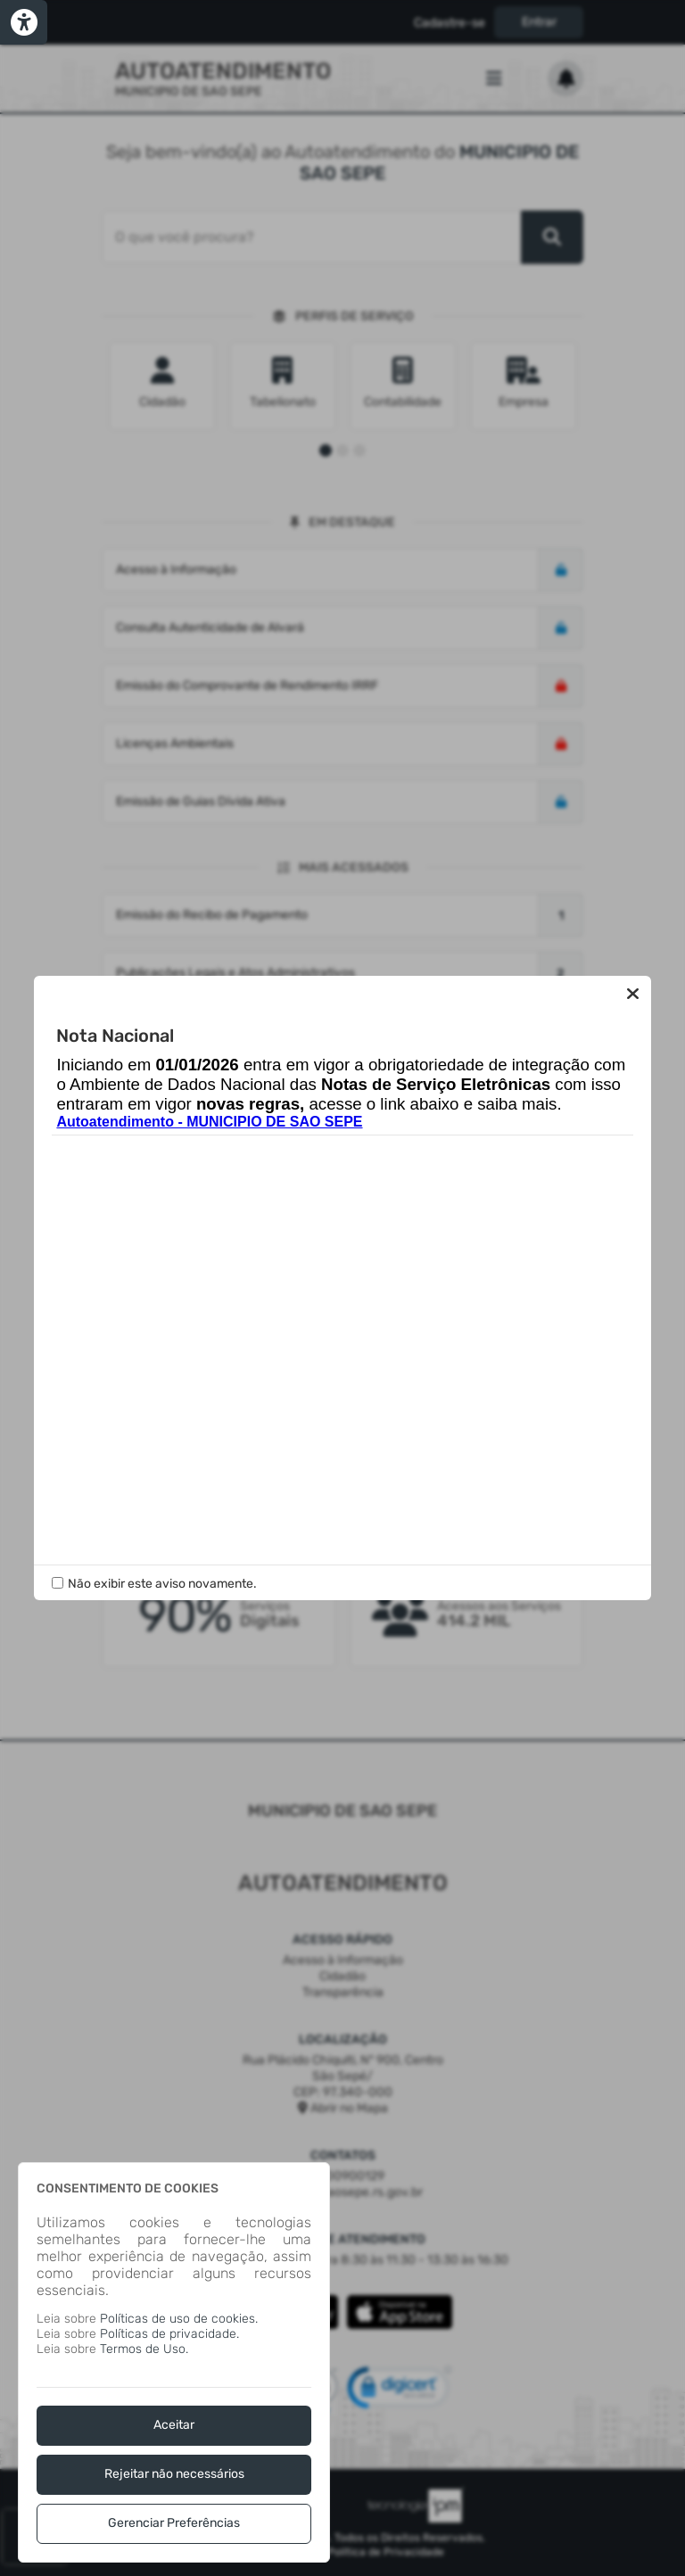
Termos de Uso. (144, 2349)
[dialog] (174, 2362)
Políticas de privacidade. (169, 2333)
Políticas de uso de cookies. (179, 2318)
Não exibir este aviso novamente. (162, 1583)
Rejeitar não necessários (174, 2473)
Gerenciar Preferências (174, 2523)
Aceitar (173, 2424)
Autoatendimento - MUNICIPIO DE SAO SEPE (209, 1121)
